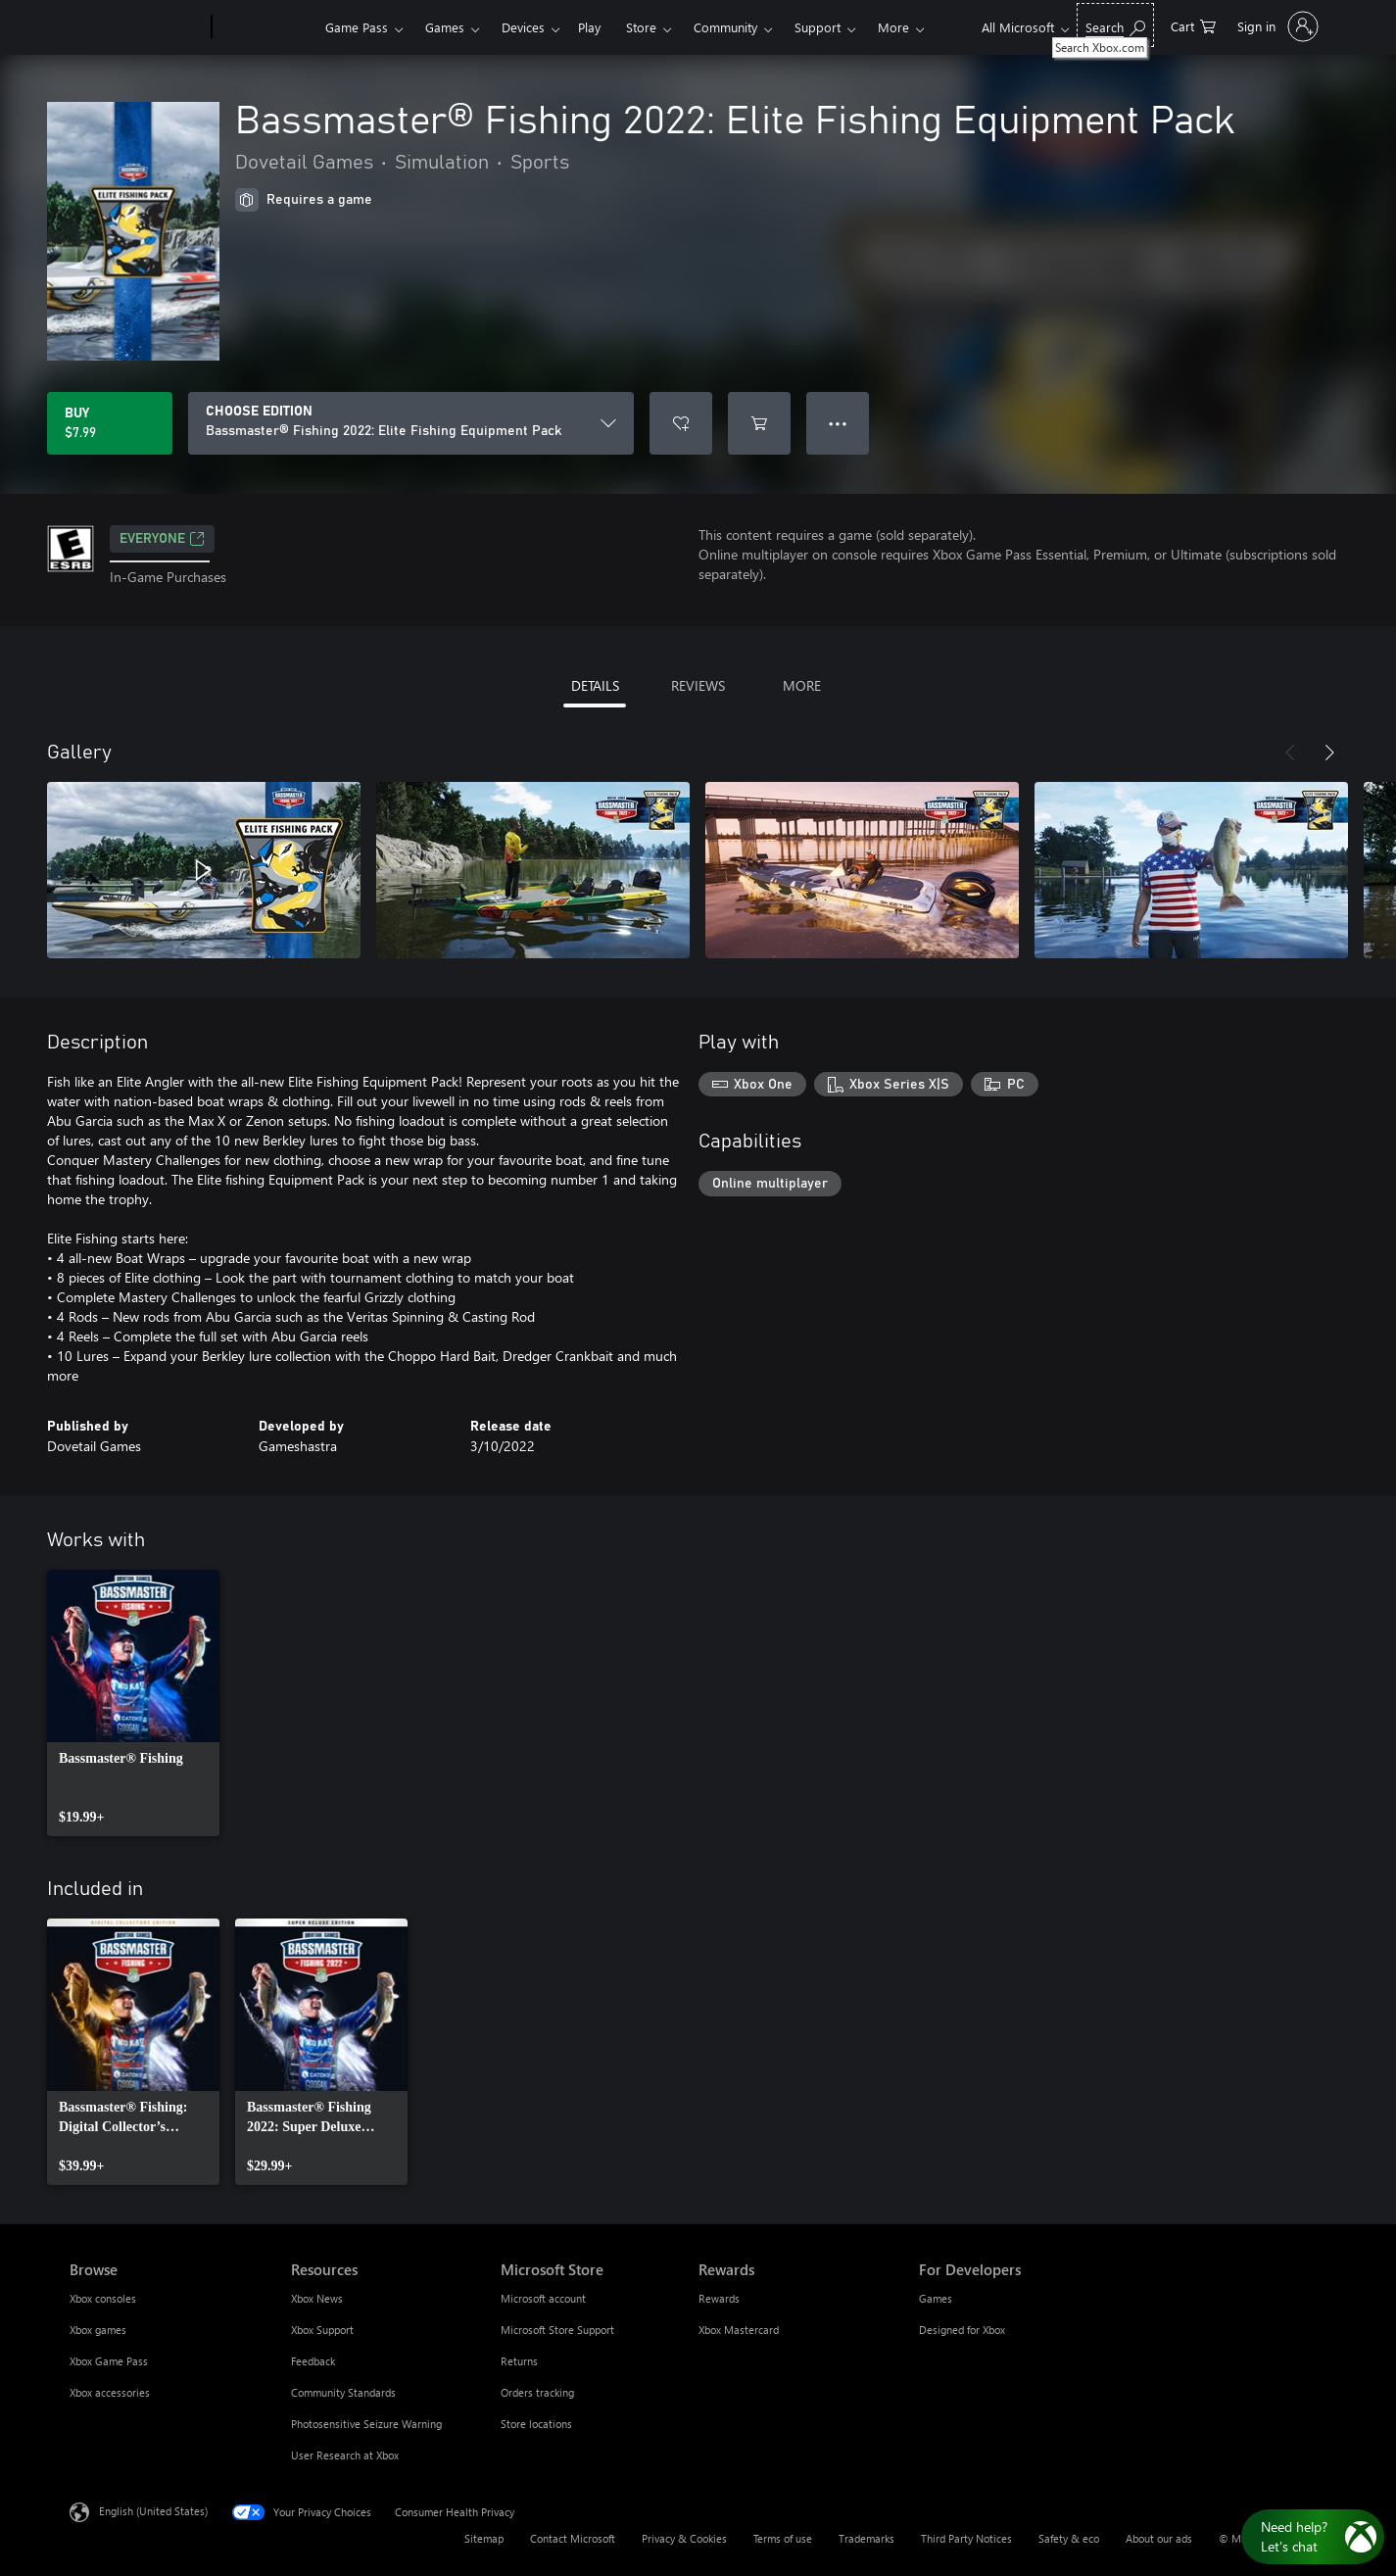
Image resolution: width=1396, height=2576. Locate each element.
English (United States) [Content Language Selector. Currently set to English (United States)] (153, 2510)
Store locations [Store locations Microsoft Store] (536, 2423)
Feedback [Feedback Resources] (313, 2361)
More (893, 27)
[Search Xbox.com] (1115, 25)
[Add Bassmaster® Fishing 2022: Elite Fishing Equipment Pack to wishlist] (681, 423)
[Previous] (1290, 752)
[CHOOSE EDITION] (411, 423)
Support (817, 27)
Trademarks (866, 2538)
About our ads (1159, 2538)
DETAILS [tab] (595, 685)
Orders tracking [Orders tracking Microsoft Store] (537, 2392)
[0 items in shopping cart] (1193, 25)
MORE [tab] (802, 685)
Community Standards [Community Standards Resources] (343, 2392)
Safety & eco (1068, 2538)
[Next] (1329, 752)
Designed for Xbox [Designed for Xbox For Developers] (962, 2329)
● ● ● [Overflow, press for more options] (838, 422)
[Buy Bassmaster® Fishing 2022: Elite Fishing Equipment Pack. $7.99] (109, 423)
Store (641, 27)
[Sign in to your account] (1276, 26)
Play (589, 27)
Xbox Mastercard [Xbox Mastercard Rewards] (738, 2329)
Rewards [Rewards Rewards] (719, 2298)
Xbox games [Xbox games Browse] (98, 2329)
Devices (523, 27)
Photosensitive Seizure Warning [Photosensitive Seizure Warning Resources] (366, 2423)
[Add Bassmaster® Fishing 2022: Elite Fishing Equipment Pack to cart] (759, 423)
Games (444, 27)
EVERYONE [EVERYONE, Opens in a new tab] (162, 539)
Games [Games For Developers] (935, 2298)
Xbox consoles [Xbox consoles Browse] (103, 2298)
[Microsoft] (137, 27)
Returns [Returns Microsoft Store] (519, 2361)
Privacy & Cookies (684, 2538)
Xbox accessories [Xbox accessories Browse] (110, 2392)
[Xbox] (266, 27)
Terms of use (782, 2538)
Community (725, 27)
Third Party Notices (966, 2538)
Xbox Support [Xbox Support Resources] (322, 2329)
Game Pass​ (356, 27)
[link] (133, 1703)
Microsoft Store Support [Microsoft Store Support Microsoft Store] (557, 2329)
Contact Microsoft (572, 2538)
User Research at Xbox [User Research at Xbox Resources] (345, 2455)
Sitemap (484, 2538)
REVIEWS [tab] (698, 685)
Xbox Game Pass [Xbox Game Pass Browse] (109, 2361)
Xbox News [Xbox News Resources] (317, 2298)
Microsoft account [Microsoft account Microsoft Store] (543, 2298)
